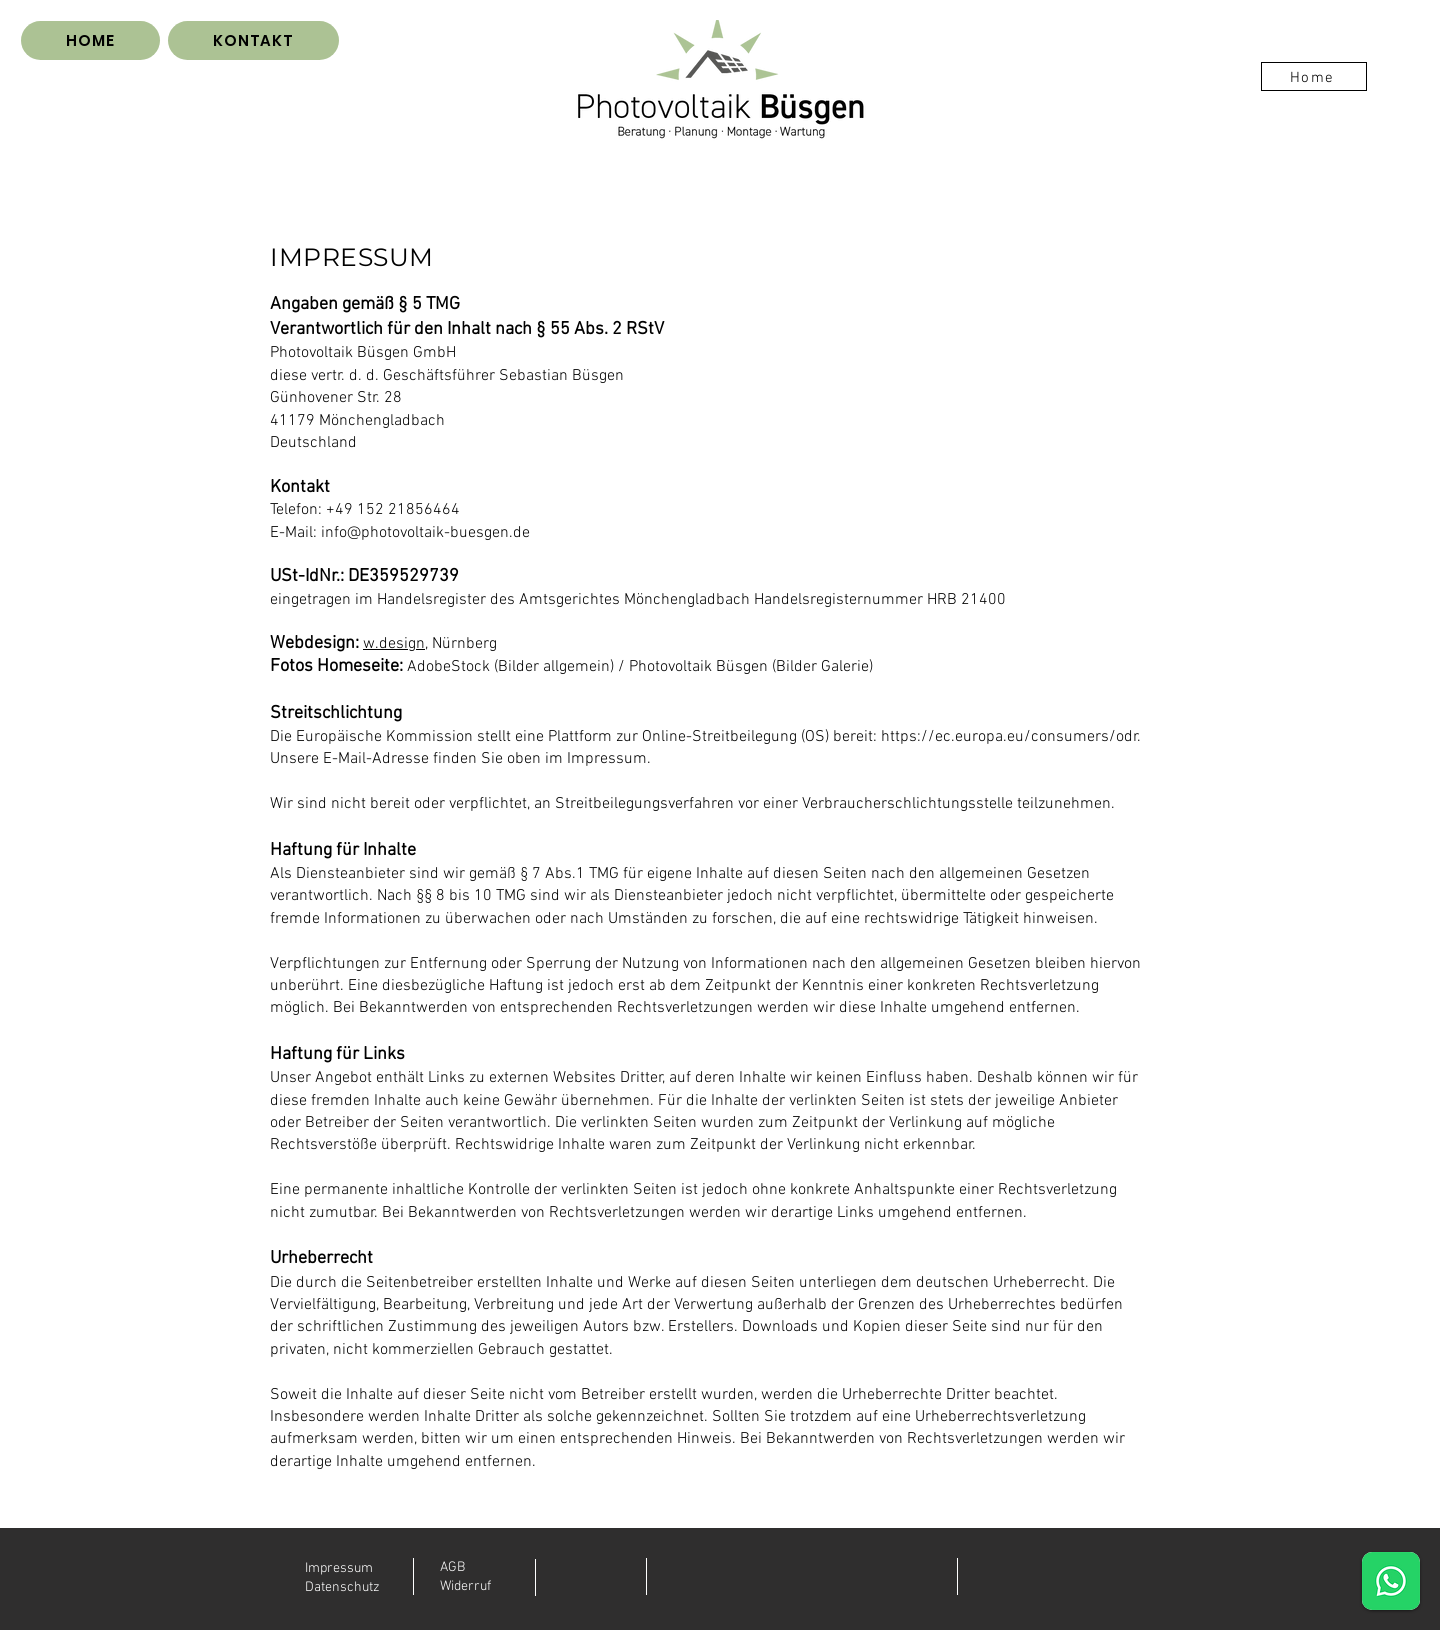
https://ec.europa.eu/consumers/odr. (1011, 737)
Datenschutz (342, 1587)
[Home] (1314, 76)
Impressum (339, 1568)
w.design (394, 644)
